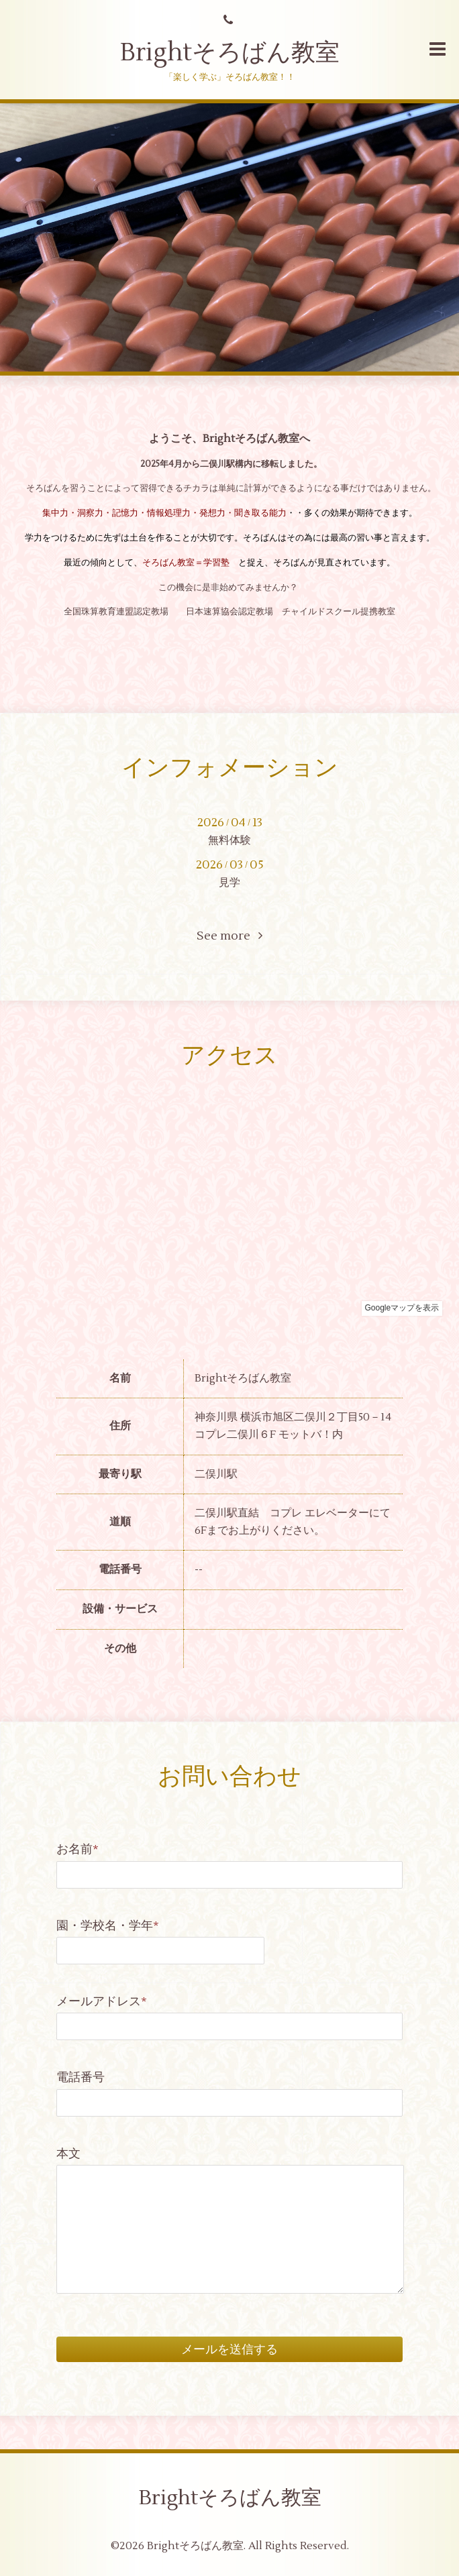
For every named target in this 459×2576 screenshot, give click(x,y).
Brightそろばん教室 (230, 53)
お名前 (77, 1849)
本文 (68, 2154)
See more (229, 936)
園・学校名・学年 (107, 1926)
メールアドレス (101, 2001)
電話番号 (80, 2077)
